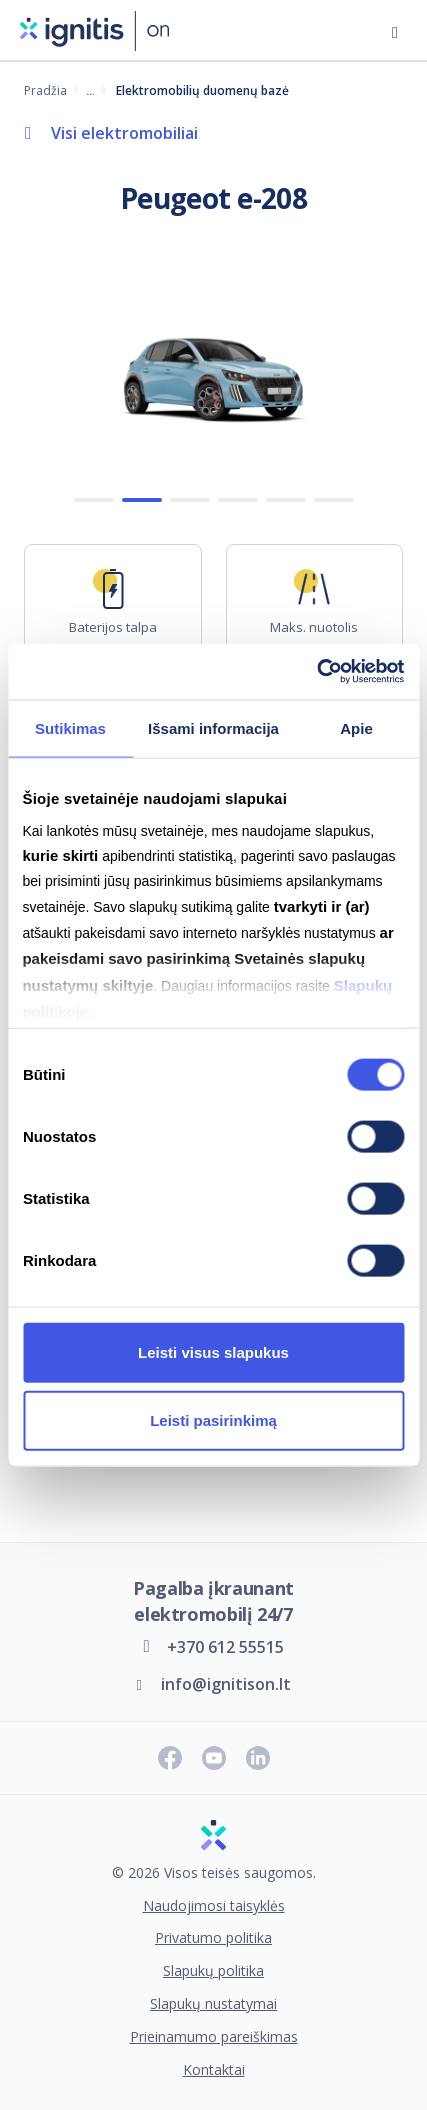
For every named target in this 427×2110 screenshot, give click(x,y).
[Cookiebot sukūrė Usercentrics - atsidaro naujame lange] (316, 672)
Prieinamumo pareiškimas (214, 2037)
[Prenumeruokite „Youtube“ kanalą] (214, 1758)
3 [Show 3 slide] (190, 501)
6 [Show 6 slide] (334, 501)
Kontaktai (214, 2070)
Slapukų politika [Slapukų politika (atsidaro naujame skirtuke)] (213, 1971)
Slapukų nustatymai (213, 2004)
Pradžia (45, 90)
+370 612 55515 (225, 1647)
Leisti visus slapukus (213, 1351)
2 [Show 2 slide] (142, 501)
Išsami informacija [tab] (213, 727)
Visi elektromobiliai (124, 133)
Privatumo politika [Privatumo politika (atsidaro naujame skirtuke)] (213, 1938)
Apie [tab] (356, 727)
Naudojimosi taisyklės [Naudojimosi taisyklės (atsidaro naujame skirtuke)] (214, 1906)
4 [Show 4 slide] (238, 501)
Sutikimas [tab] (70, 727)
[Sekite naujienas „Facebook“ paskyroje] (170, 1758)
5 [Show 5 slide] (286, 501)
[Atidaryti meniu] (395, 30)
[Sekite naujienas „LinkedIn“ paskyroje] (258, 1758)
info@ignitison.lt (226, 1684)
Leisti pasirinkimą (213, 1419)
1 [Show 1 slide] (94, 501)
